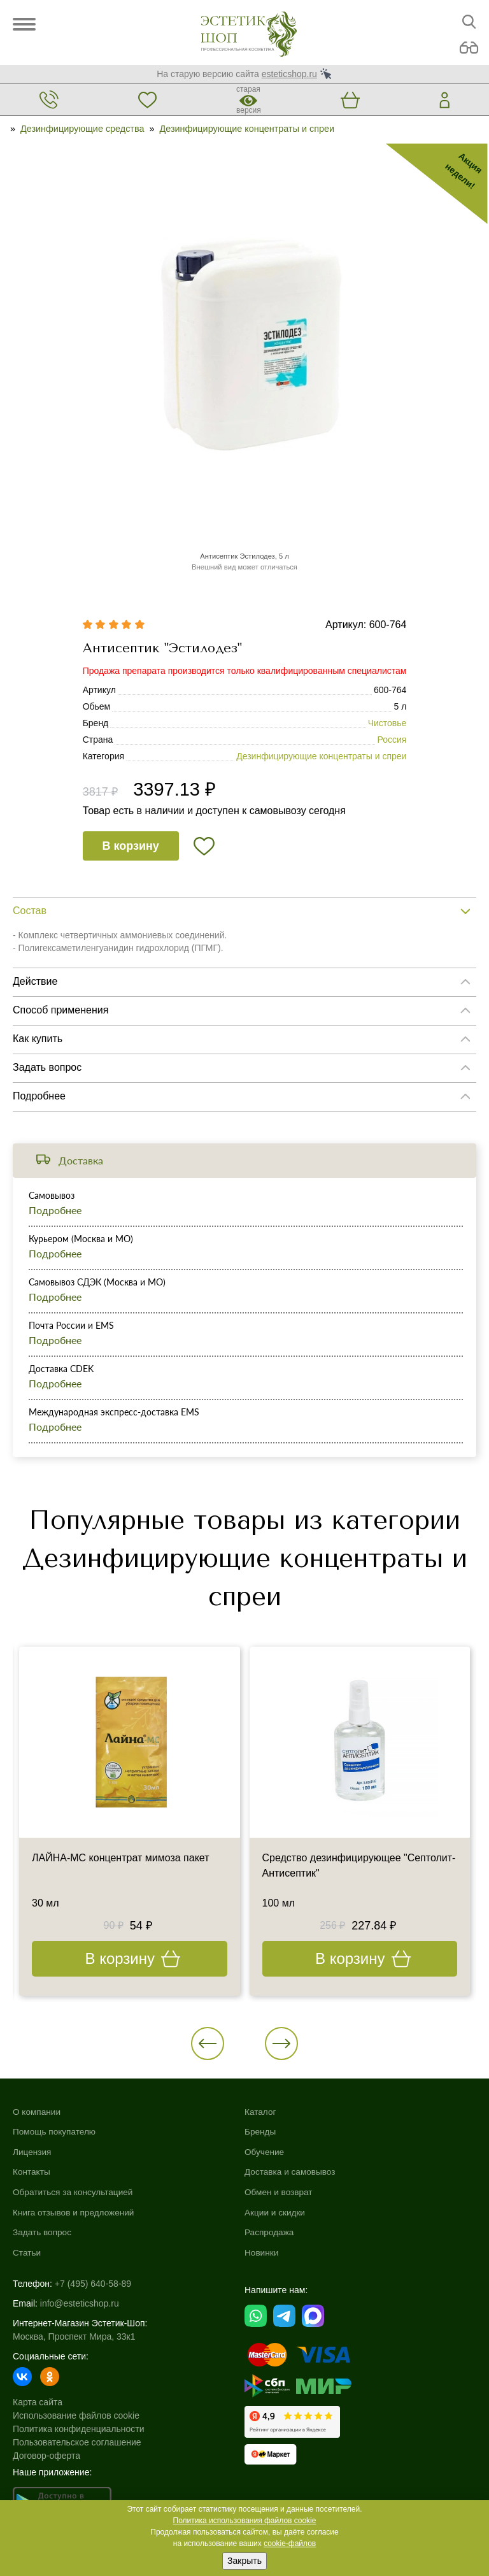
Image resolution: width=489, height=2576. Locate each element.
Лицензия (32, 2152)
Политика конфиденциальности (79, 2429)
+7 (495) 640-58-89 (93, 2284)
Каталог (260, 2112)
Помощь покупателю (55, 2131)
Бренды (260, 2131)
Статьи (27, 2252)
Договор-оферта (46, 2456)
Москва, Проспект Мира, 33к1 (74, 2336)
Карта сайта (37, 2402)
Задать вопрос (43, 2232)
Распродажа (269, 2232)
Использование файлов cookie (76, 2415)
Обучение (264, 2152)
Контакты (32, 2171)
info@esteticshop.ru (79, 2303)
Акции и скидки (275, 2212)
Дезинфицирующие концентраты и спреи (246, 129)
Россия (391, 739)
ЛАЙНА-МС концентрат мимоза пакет (120, 1857)
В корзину (130, 846)
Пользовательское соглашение (77, 2442)
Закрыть (244, 2561)
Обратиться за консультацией (74, 2192)
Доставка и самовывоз (291, 2171)
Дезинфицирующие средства (82, 129)
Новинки (262, 2252)
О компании (37, 2112)
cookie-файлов (290, 2543)
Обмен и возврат (279, 2192)
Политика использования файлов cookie (244, 2520)
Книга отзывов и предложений (75, 2212)
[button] (207, 2043)
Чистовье (387, 723)
